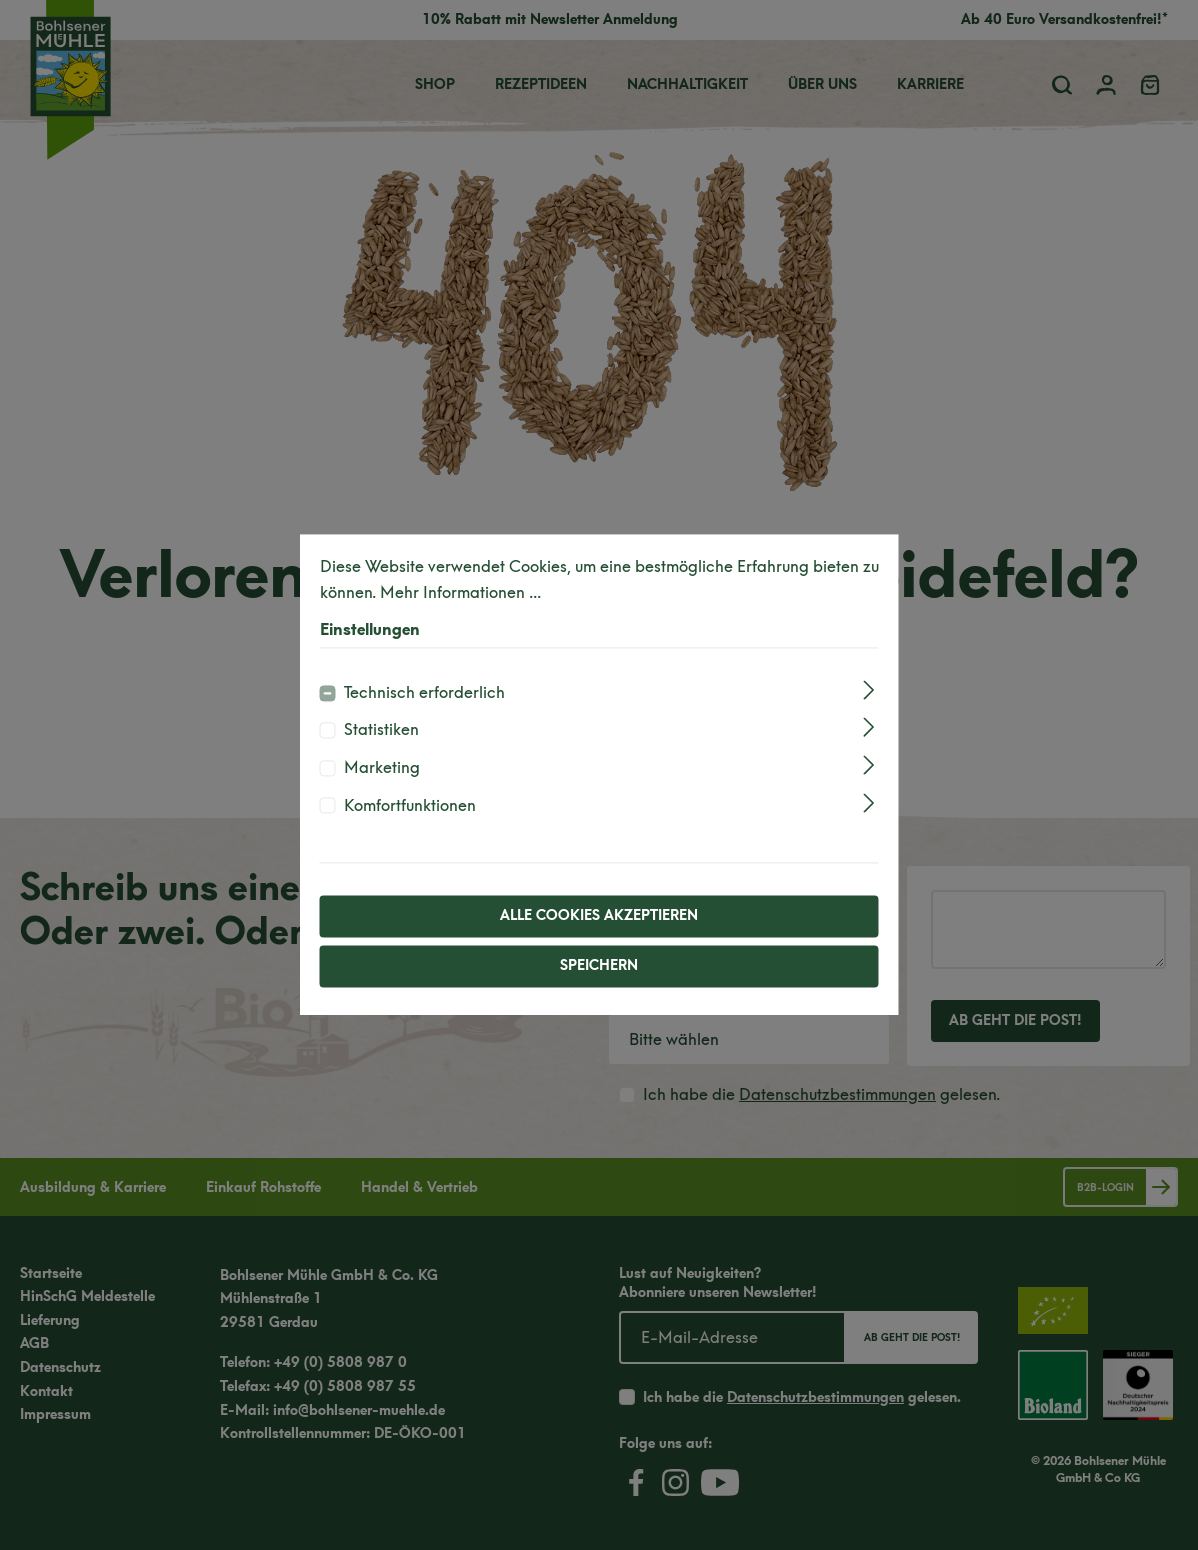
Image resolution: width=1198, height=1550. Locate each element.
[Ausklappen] (868, 689)
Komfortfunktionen (410, 805)
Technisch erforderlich (424, 692)
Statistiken (381, 730)
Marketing (382, 767)
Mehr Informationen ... (460, 592)
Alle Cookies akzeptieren (599, 916)
